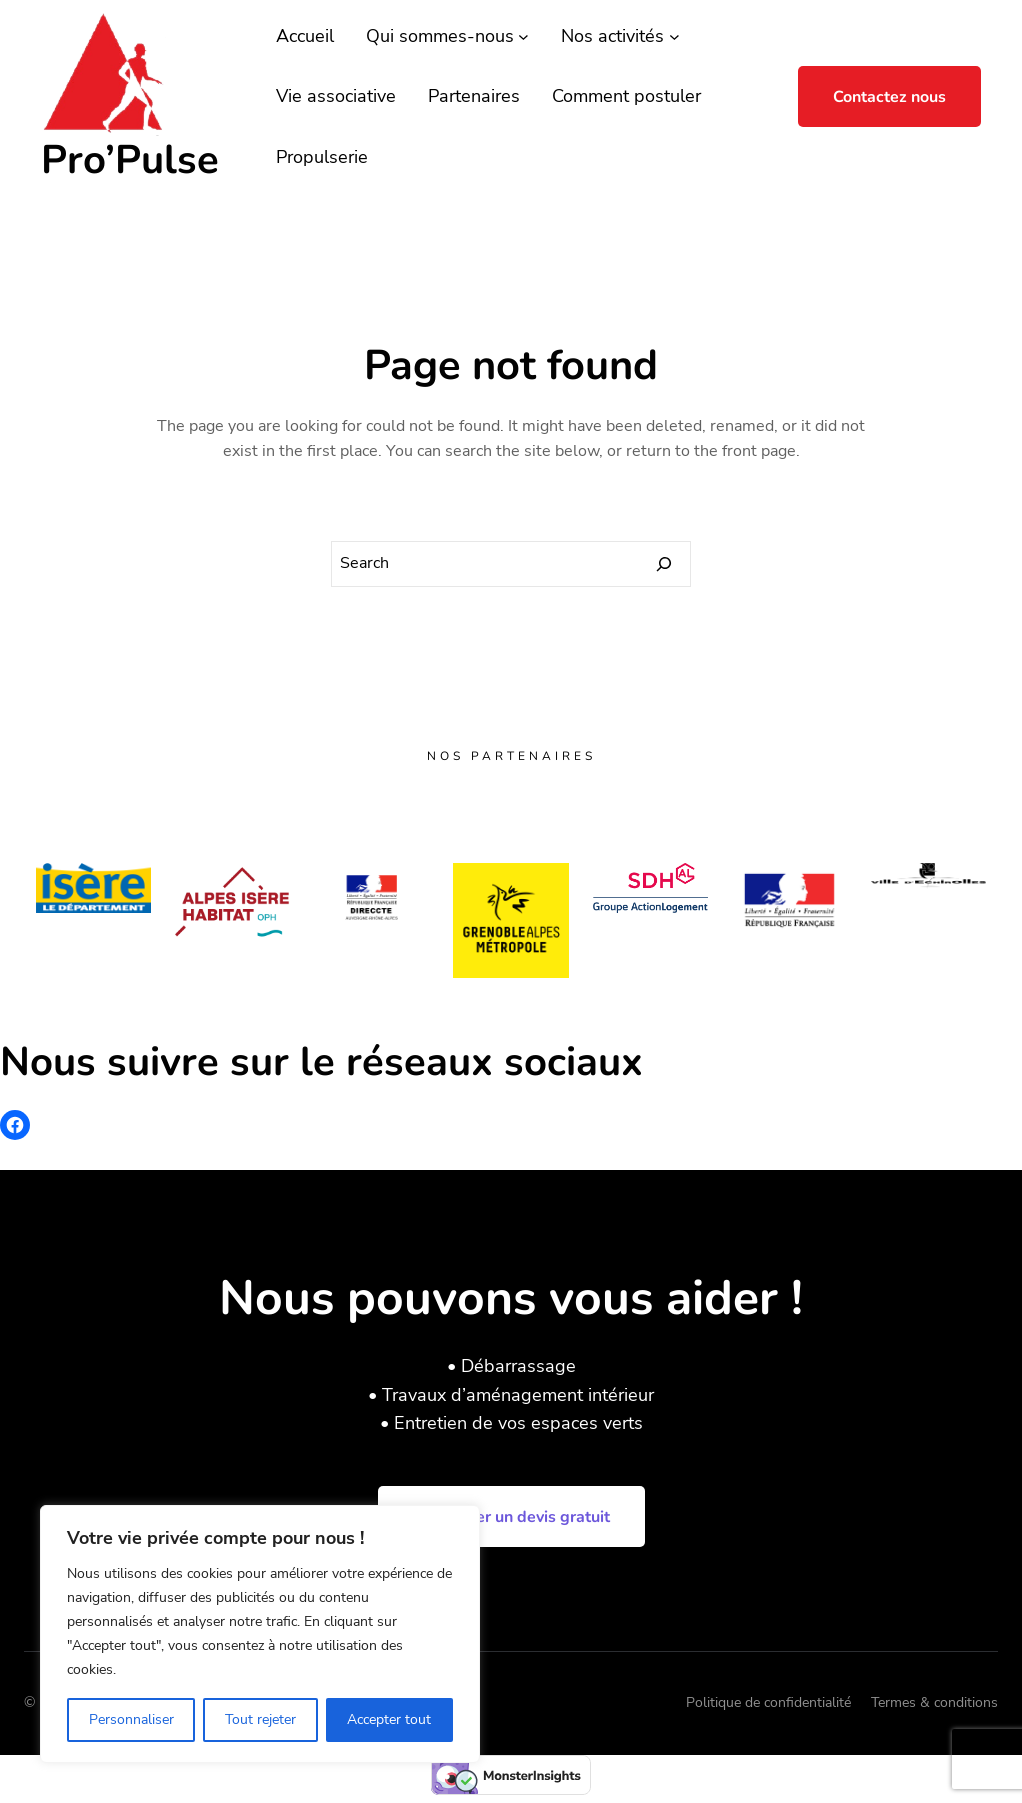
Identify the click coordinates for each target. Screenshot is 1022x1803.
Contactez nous (889, 97)
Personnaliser (131, 1719)
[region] (260, 1634)
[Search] (664, 564)
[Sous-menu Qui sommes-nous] (523, 36)
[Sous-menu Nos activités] (674, 36)
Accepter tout (389, 1719)
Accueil (305, 36)
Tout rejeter (260, 1719)
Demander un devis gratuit (511, 1517)
